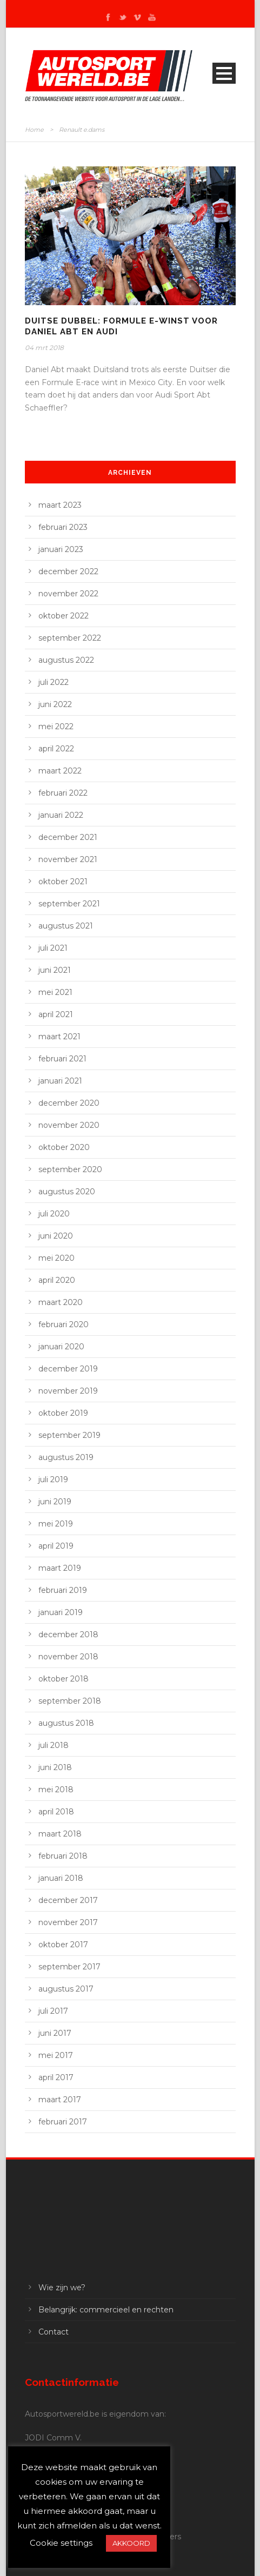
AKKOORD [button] (131, 2543)
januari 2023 (60, 549)
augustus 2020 (66, 1191)
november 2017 (68, 1922)
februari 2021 (62, 1059)
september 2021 (69, 904)
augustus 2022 (66, 660)
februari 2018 (63, 1856)
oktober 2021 (63, 881)
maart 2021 (59, 1036)
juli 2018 (53, 1745)
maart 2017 (59, 2099)
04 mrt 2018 (44, 348)
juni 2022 (55, 704)
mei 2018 (56, 1789)
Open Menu (224, 73)
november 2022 (68, 593)
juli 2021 (53, 948)
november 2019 (68, 1391)
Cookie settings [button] (61, 2543)
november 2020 (68, 1125)
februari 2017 (62, 2122)
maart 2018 (60, 1834)
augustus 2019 (66, 1457)
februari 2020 (63, 1324)
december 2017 (68, 1900)
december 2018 (68, 1634)
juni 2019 (54, 1501)
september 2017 (69, 1967)
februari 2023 (63, 527)
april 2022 (56, 749)
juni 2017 (54, 2033)
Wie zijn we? (61, 2287)
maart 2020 (60, 1302)
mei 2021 (55, 992)
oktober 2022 (63, 616)
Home (34, 129)
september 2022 (69, 638)
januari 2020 (61, 1346)
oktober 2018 (63, 1679)
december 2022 (68, 571)
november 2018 (68, 1657)
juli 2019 (53, 1479)
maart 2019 (59, 1568)
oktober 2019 (63, 1413)
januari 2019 (60, 1612)
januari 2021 (60, 1081)
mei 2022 (56, 726)
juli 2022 (53, 682)
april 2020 (56, 1280)
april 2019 (56, 1546)
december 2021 (67, 837)
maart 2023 (60, 505)
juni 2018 (55, 1767)
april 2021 (55, 1014)
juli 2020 (54, 1214)
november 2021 (67, 859)
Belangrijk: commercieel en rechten (106, 2310)
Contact (53, 2332)
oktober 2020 (64, 1147)
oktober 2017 (63, 1944)
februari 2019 (62, 1590)
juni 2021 (54, 970)
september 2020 (70, 1169)
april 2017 (56, 2077)
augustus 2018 (66, 1723)
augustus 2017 (66, 1989)
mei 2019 (55, 1524)
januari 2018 (60, 1878)
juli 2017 (53, 2011)
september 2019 (69, 1435)
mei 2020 (56, 1258)
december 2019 (68, 1369)
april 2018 (56, 1812)
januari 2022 (60, 815)
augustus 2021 (65, 926)
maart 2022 (60, 771)
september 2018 (69, 1701)
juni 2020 (55, 1236)
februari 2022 (63, 793)
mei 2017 (55, 2055)
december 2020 (68, 1103)
